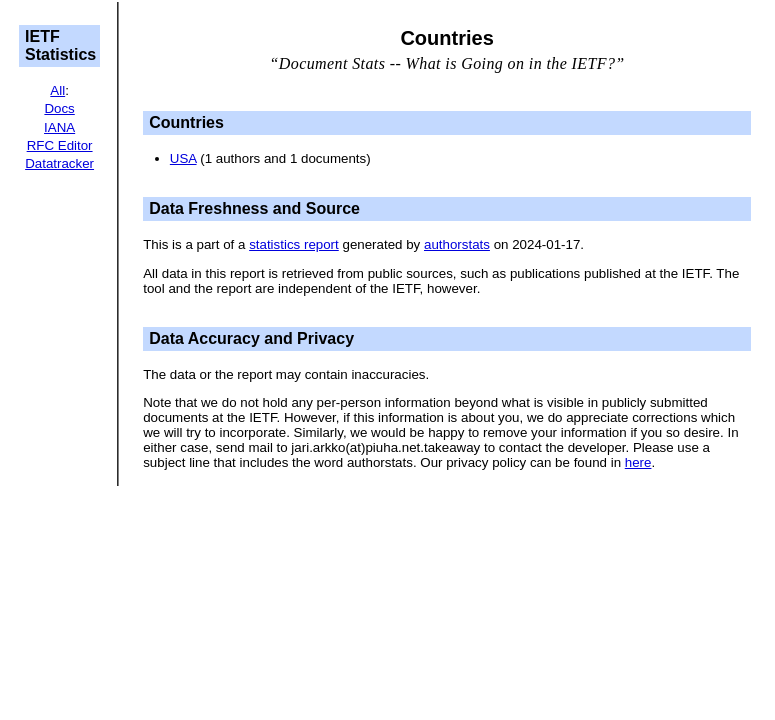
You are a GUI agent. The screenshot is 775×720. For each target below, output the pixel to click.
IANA (59, 127)
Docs (59, 108)
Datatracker (59, 163)
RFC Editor (60, 145)
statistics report (294, 244)
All (57, 90)
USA (183, 158)
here (638, 462)
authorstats (457, 244)
